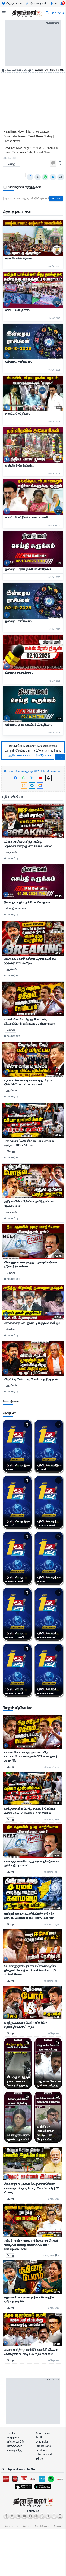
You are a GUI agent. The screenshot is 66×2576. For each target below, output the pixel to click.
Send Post (56, 198)
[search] (47, 12)
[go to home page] (26, 13)
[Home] (2, 70)
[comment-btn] (56, 2255)
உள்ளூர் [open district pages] (58, 12)
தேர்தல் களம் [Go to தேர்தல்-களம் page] (12, 3)
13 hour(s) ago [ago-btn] (12, 858)
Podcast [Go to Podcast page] (56, 3)
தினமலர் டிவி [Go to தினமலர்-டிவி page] (36, 3)
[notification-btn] (61, 3)
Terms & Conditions (43, 2526)
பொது (27, 70)
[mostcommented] (33, 821)
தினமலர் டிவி (14, 70)
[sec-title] (33, 187)
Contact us (27, 2526)
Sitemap (57, 2526)
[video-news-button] (7, 252)
